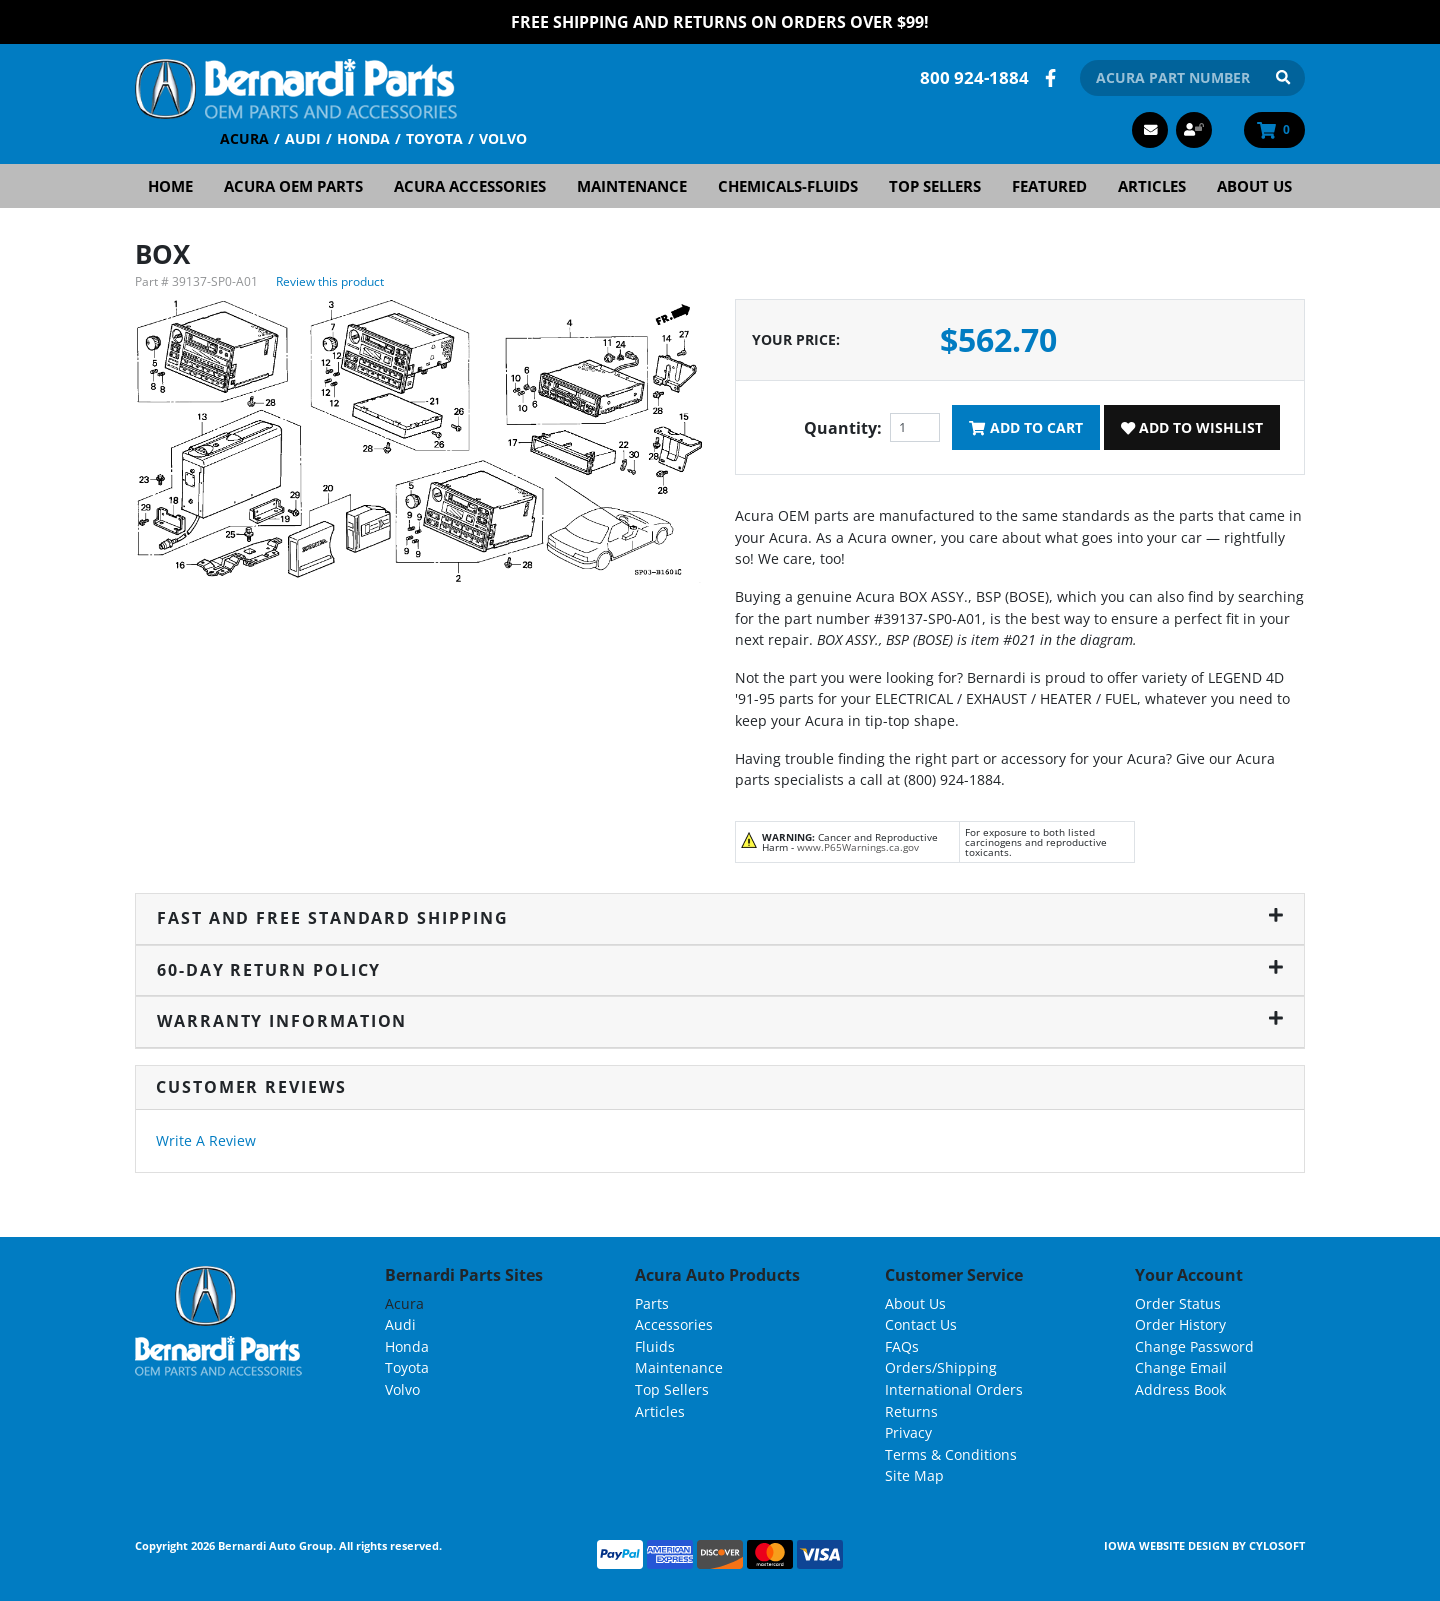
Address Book (1180, 1389)
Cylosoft (1277, 1545)
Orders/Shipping (941, 1367)
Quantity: (843, 428)
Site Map (914, 1475)
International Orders (954, 1389)
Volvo (503, 138)
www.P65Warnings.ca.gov (858, 847)
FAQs (902, 1346)
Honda (363, 138)
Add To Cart (1025, 427)
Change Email (1181, 1367)
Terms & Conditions (951, 1454)
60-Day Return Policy (720, 970)
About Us (1254, 186)
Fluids (655, 1346)
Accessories (674, 1324)
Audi (303, 138)
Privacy (908, 1432)
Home (170, 186)
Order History (1180, 1324)
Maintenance (632, 186)
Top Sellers (935, 186)
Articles (1152, 186)
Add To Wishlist (1192, 427)
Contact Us (921, 1324)
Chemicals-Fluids (788, 186)
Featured (1049, 186)
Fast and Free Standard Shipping (720, 918)
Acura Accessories (470, 186)
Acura (244, 138)
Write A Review (206, 1140)
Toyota (434, 138)
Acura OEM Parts (293, 186)
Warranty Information (720, 1021)
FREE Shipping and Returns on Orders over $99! (720, 22)
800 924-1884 (974, 77)
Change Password (1194, 1346)
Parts (652, 1303)
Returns (911, 1411)
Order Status (1178, 1303)
